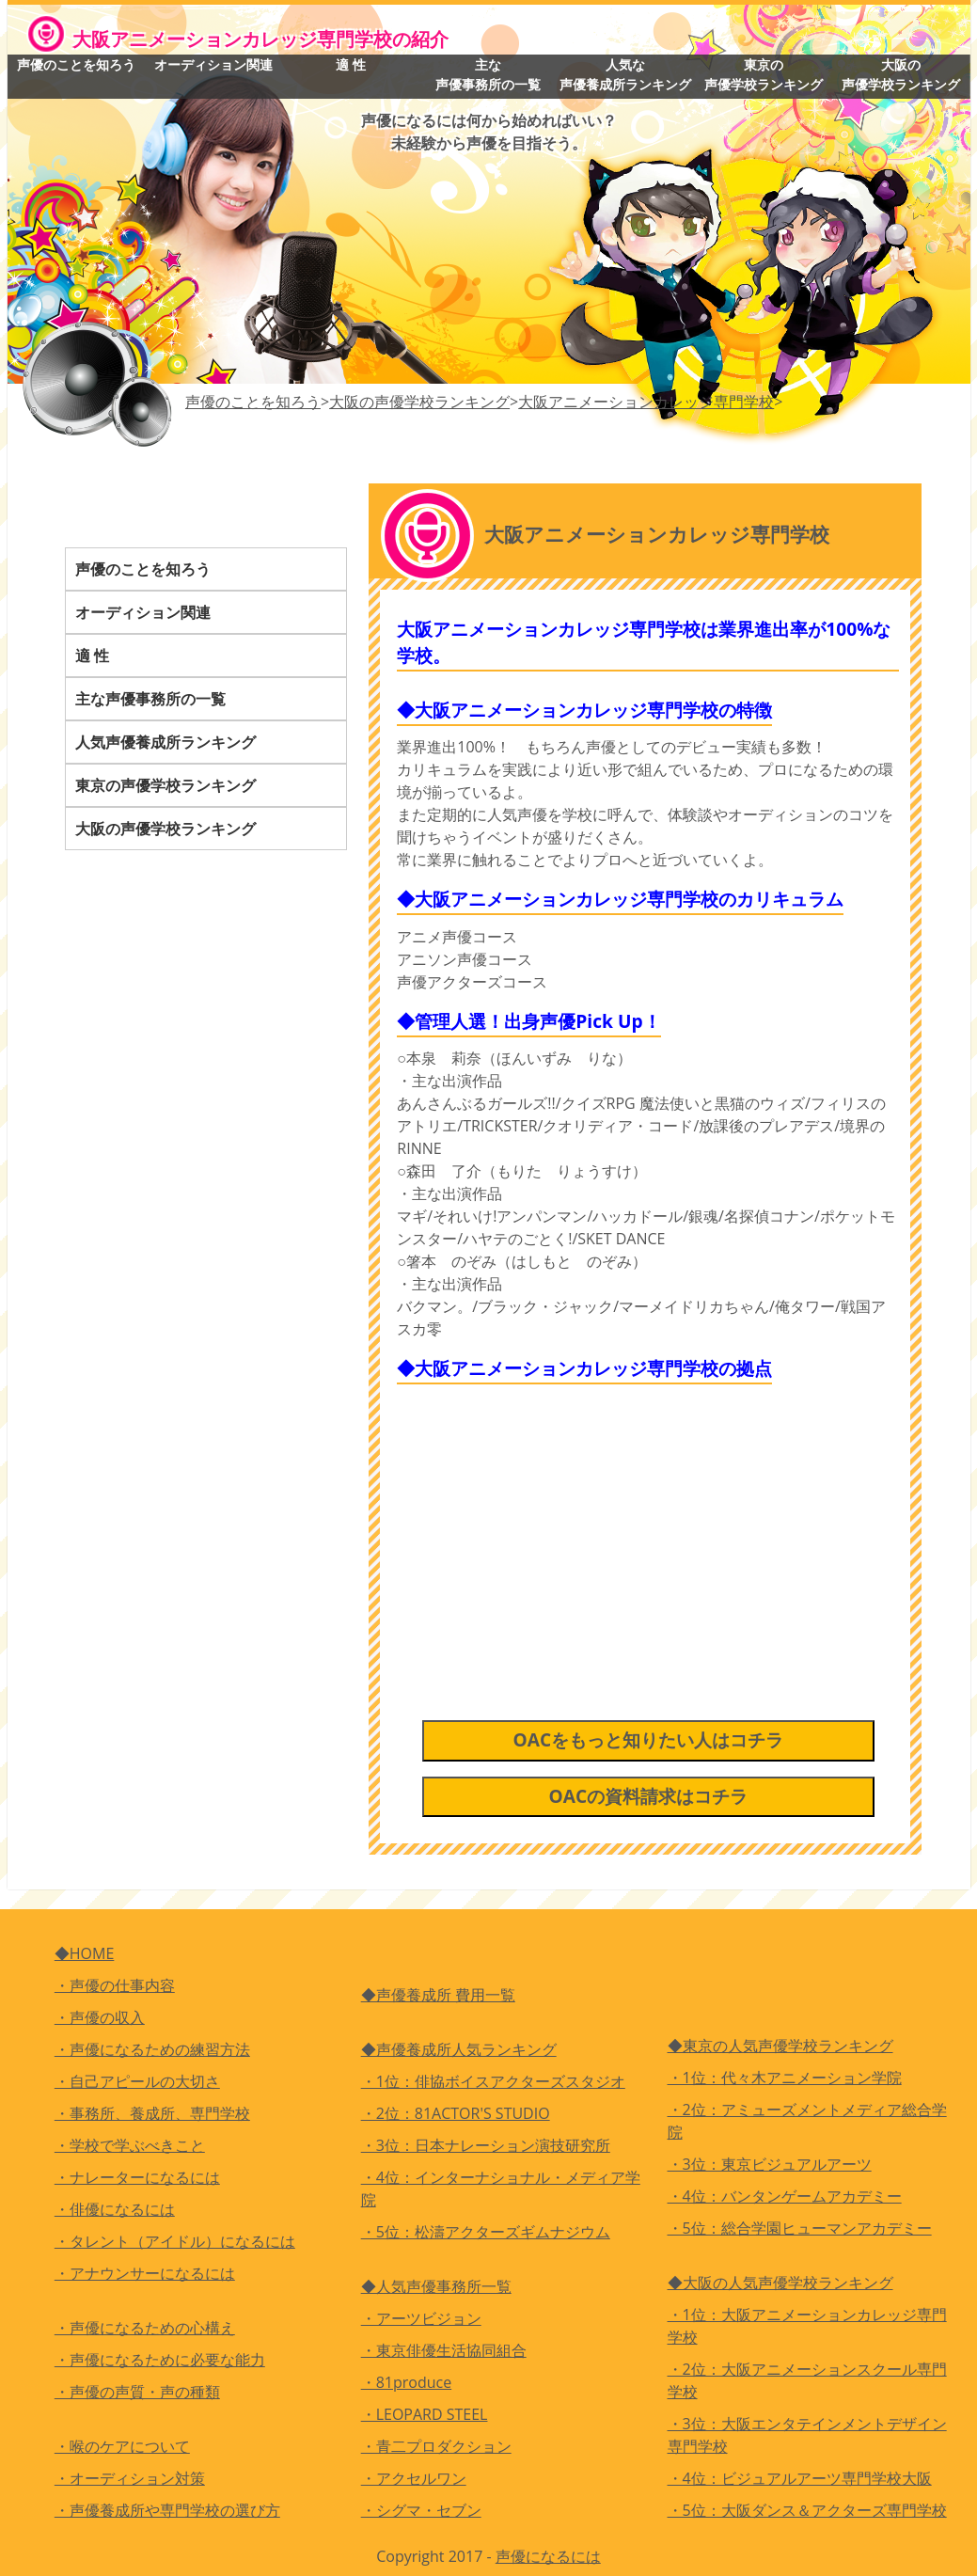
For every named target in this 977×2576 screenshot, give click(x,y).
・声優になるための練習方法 (152, 2049)
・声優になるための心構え (145, 2327)
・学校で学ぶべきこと (130, 2145)
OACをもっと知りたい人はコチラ (647, 1740)
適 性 (351, 64)
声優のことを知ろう (76, 64)
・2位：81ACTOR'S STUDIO (455, 2113)
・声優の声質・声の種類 (137, 2391)
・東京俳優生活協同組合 (444, 2350)
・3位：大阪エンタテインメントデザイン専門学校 (807, 2435)
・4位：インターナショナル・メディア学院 (500, 2188)
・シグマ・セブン (421, 2510)
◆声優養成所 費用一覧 (438, 1994)
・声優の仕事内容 (115, 1985)
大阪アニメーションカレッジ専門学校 (646, 401)
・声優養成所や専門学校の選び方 (167, 2510)
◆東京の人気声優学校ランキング (780, 2045)
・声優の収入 (100, 2017)
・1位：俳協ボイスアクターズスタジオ (493, 2081)
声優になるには (548, 2556)
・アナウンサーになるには (145, 2273)
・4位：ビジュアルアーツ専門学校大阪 (800, 2478)
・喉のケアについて (122, 2446)
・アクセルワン (413, 2478)
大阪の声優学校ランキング (901, 74)
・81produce (406, 2382)
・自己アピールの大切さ (137, 2081)
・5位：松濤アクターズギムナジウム (485, 2231)
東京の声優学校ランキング (763, 74)
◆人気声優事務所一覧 (436, 2286)
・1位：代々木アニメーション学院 (785, 2077)
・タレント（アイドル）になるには (175, 2241)
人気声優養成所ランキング (165, 742)
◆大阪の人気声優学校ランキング (780, 2282)
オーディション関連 (213, 64)
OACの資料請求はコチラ (648, 1796)
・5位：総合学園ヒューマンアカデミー (800, 2228)
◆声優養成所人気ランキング (459, 2049)
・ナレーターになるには (137, 2177)
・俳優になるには (115, 2209)
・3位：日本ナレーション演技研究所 (485, 2145)
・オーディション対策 (130, 2478)
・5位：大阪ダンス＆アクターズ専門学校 (807, 2510)
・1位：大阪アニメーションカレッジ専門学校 (807, 2325)
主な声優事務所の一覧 (488, 74)
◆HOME (85, 1953)
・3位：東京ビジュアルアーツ (770, 2164)
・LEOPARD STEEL (424, 2414)
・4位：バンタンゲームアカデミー (785, 2196)
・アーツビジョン (421, 2318)
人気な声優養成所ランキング (625, 74)
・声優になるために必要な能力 (160, 2359)
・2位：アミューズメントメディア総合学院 (807, 2120)
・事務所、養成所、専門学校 (152, 2113)
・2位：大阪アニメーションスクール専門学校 (807, 2380)
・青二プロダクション (436, 2446)
